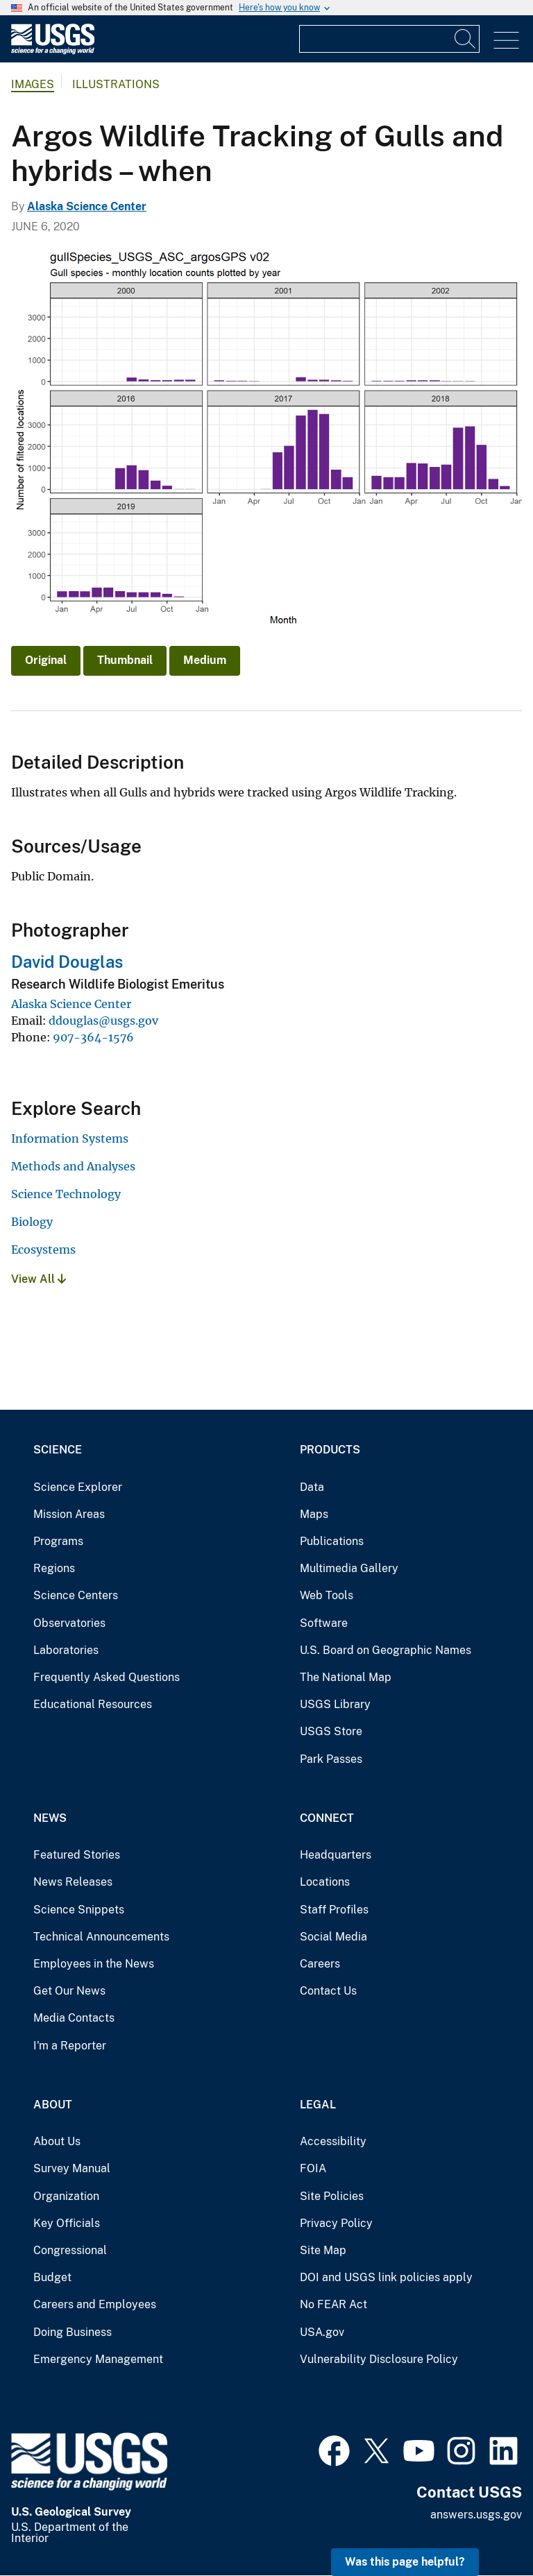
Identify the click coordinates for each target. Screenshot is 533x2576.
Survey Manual (71, 2168)
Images (32, 84)
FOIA (313, 2168)
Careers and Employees (94, 2304)
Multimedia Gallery (349, 1568)
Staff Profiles (334, 1909)
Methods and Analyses (73, 1166)
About (52, 2104)
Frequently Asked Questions (106, 1677)
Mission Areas (69, 1514)
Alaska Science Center (86, 206)
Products (330, 1449)
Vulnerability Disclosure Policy (379, 2359)
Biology (32, 1222)
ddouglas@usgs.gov (103, 1020)
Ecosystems (43, 1249)
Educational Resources (92, 1704)
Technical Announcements (101, 1936)
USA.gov (322, 2332)
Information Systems (69, 1138)
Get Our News (69, 1990)
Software (324, 1623)
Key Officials (66, 2223)
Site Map (323, 2250)
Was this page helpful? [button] (405, 2561)
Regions (54, 1568)
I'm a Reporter (69, 2045)
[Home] (52, 51)
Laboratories (66, 1650)
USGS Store (331, 1731)
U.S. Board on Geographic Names (385, 1650)
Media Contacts (74, 2017)
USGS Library (335, 1704)
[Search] (466, 39)
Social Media (333, 1936)
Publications (332, 1541)
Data (312, 1487)
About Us (57, 2141)
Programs (58, 1541)
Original (46, 660)
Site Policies (332, 2196)
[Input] (389, 39)
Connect (327, 1818)
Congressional (70, 2250)
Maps (314, 1514)
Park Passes (331, 1759)
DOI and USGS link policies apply (386, 2277)
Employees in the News (93, 1963)
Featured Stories (76, 1854)
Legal (318, 2104)
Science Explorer (77, 1487)
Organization (66, 2196)
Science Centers (75, 1595)
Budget (52, 2277)
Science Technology (66, 1194)
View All (38, 1279)
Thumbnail (125, 660)
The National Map (345, 1677)
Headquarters (335, 1854)
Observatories (69, 1623)
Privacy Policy (336, 2223)
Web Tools (326, 1595)
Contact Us (328, 1990)
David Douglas (67, 961)
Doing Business (72, 2332)
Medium (204, 660)
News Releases (72, 1881)
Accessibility (333, 2141)
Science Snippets (78, 1909)
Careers (320, 1963)
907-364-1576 (93, 1037)
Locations (325, 1881)
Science (57, 1449)
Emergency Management (98, 2359)
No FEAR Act (333, 2304)
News (50, 1818)
